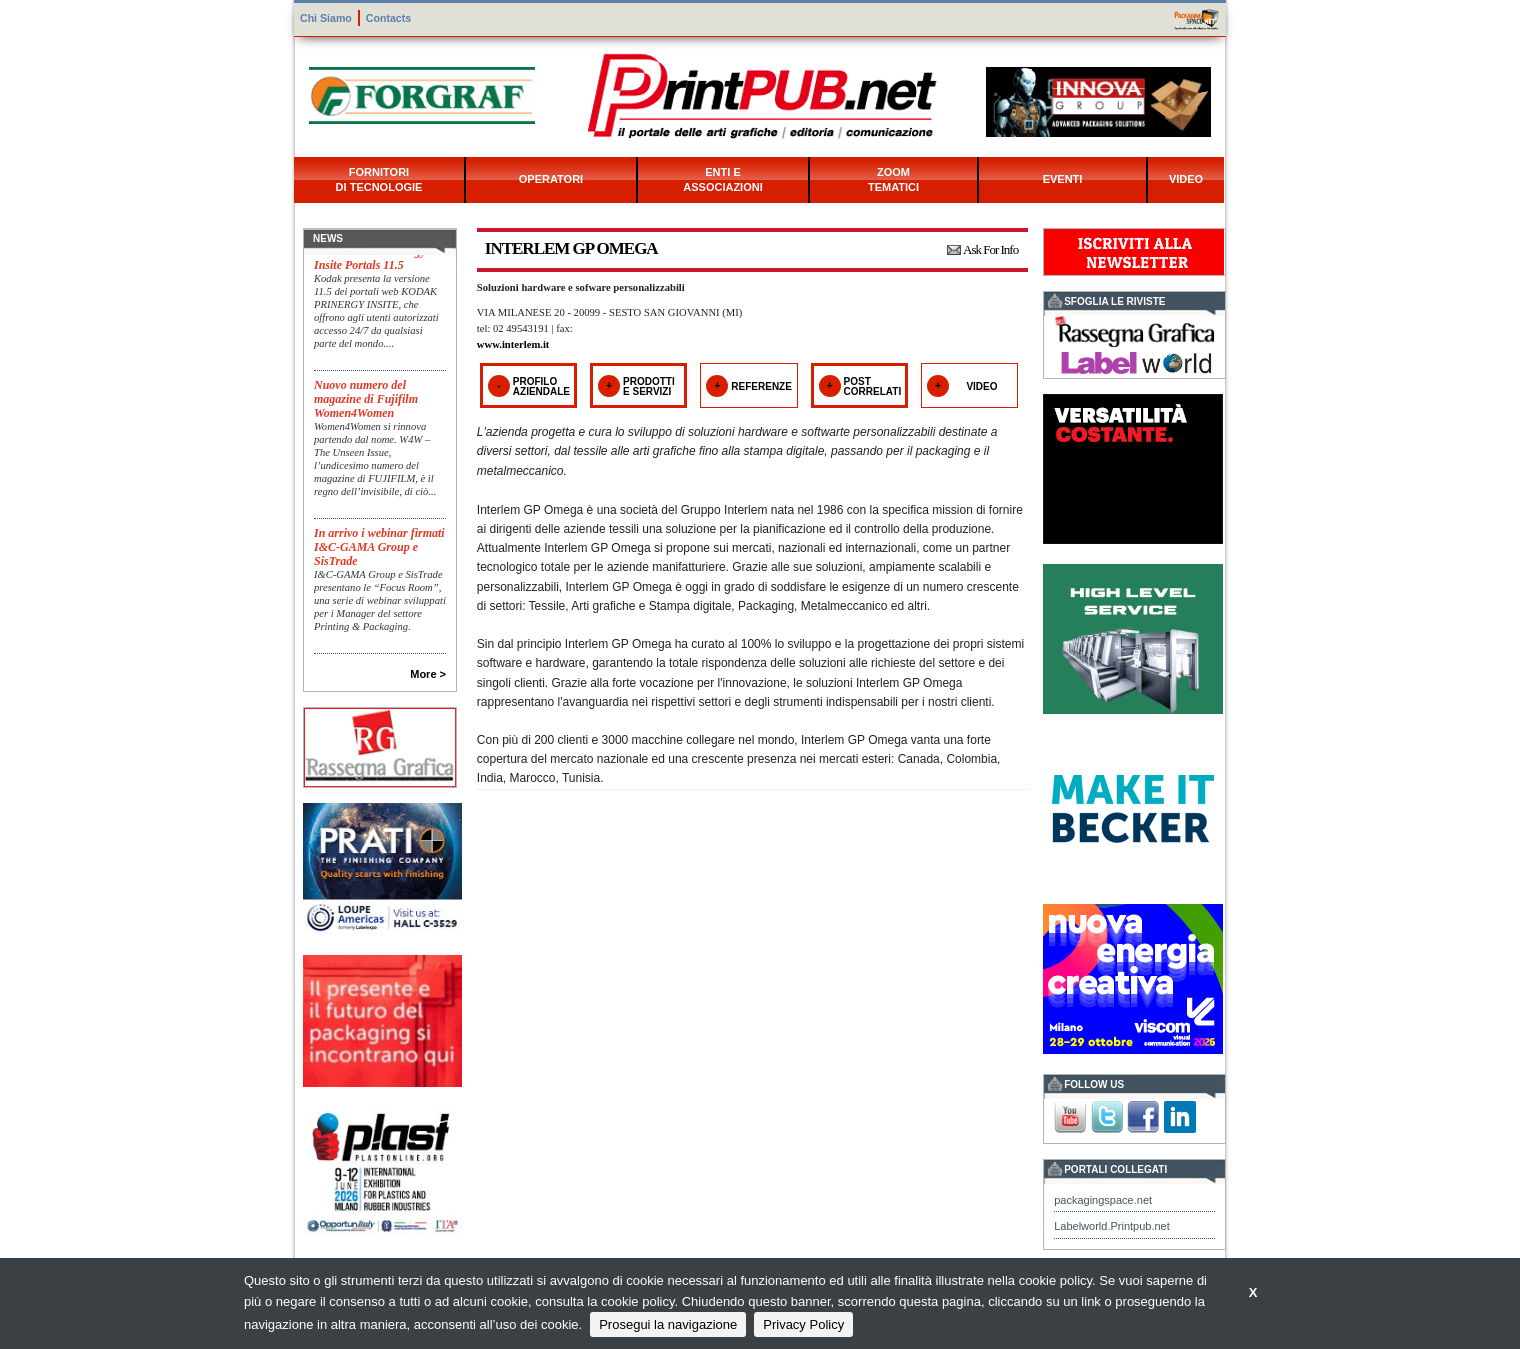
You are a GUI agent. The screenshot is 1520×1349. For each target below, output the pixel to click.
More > (428, 674)
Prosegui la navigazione (668, 1324)
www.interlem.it (513, 344)
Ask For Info (990, 249)
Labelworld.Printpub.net (1112, 1226)
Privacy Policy (803, 1324)
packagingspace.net (1103, 1200)
